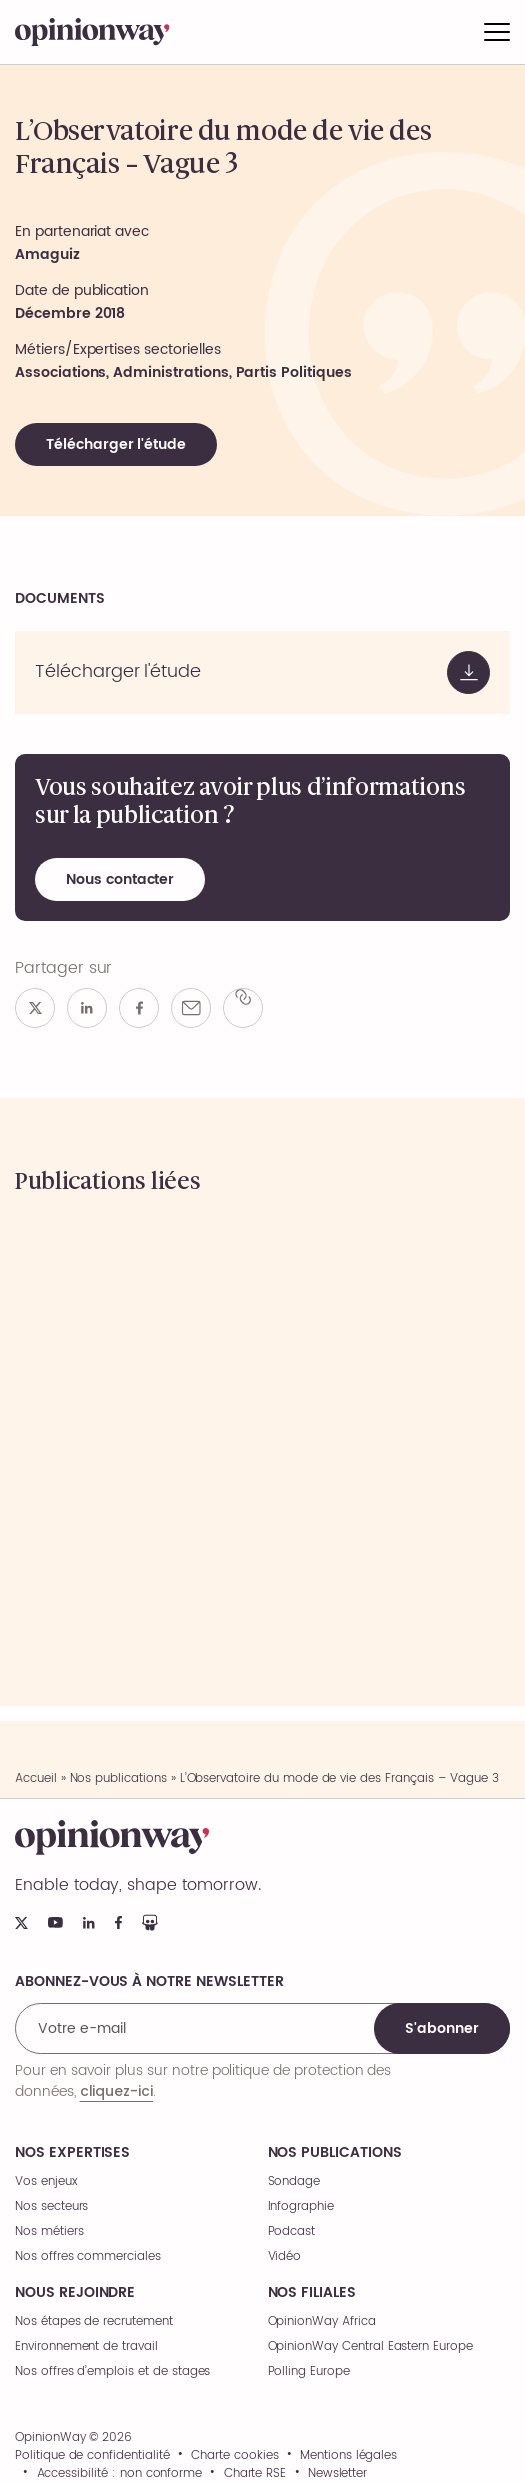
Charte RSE (255, 2474)
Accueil (36, 1778)
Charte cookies (234, 2456)
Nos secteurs (51, 2206)
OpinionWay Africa (322, 2321)
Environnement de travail (86, 2346)
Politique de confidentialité (92, 2456)
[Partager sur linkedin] (87, 1008)
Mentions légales (348, 2456)
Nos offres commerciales (88, 2256)
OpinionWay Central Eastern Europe (370, 2346)
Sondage (294, 2181)
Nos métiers (49, 2231)
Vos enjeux (46, 2181)
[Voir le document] (262, 672)
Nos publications (118, 1778)
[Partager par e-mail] (191, 1008)
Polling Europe (309, 2371)
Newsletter (338, 2474)
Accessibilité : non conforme (120, 2474)
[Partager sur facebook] (139, 1008)
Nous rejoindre (75, 2293)
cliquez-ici (116, 2091)
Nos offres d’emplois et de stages (112, 2371)
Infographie (301, 2206)
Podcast (292, 2231)
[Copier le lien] (243, 1008)
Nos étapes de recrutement (94, 2321)
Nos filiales (312, 2293)
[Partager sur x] (35, 1008)
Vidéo (285, 2256)
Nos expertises (72, 2153)
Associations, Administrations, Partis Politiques (183, 372)
